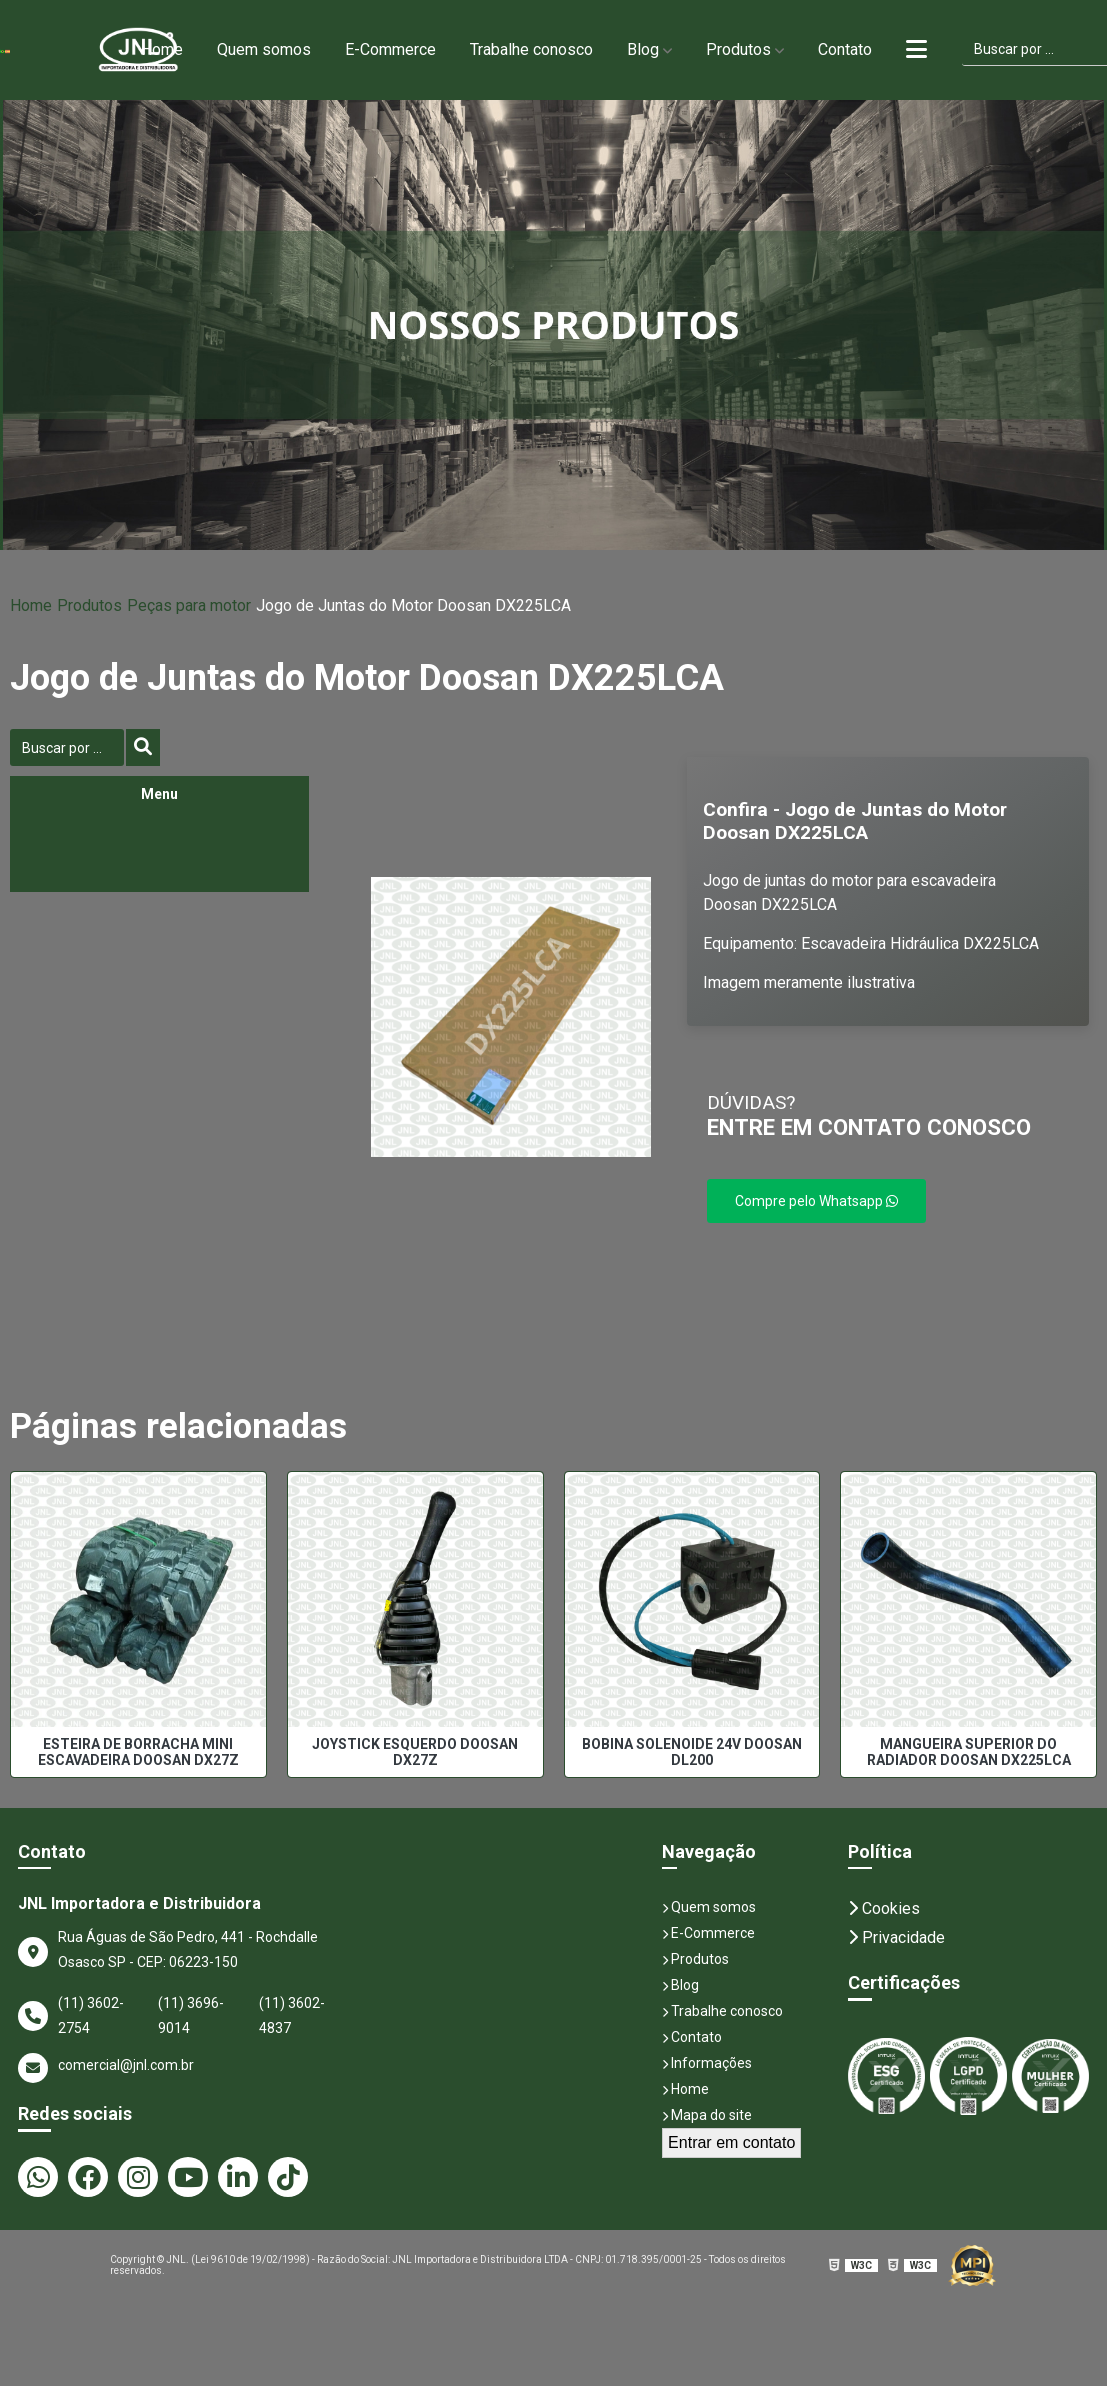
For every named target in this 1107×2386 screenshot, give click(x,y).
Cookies (884, 1908)
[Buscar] (143, 747)
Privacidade (896, 1937)
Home (162, 49)
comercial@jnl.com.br (106, 2068)
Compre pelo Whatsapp (816, 1201)
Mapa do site (707, 2115)
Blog (643, 49)
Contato (845, 49)
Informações (707, 2063)
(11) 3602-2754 (91, 2015)
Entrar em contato (731, 2142)
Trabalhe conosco (531, 49)
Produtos (738, 49)
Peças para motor (189, 605)
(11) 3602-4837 (292, 2015)
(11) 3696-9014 (191, 2015)
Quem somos (264, 49)
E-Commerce (390, 49)
